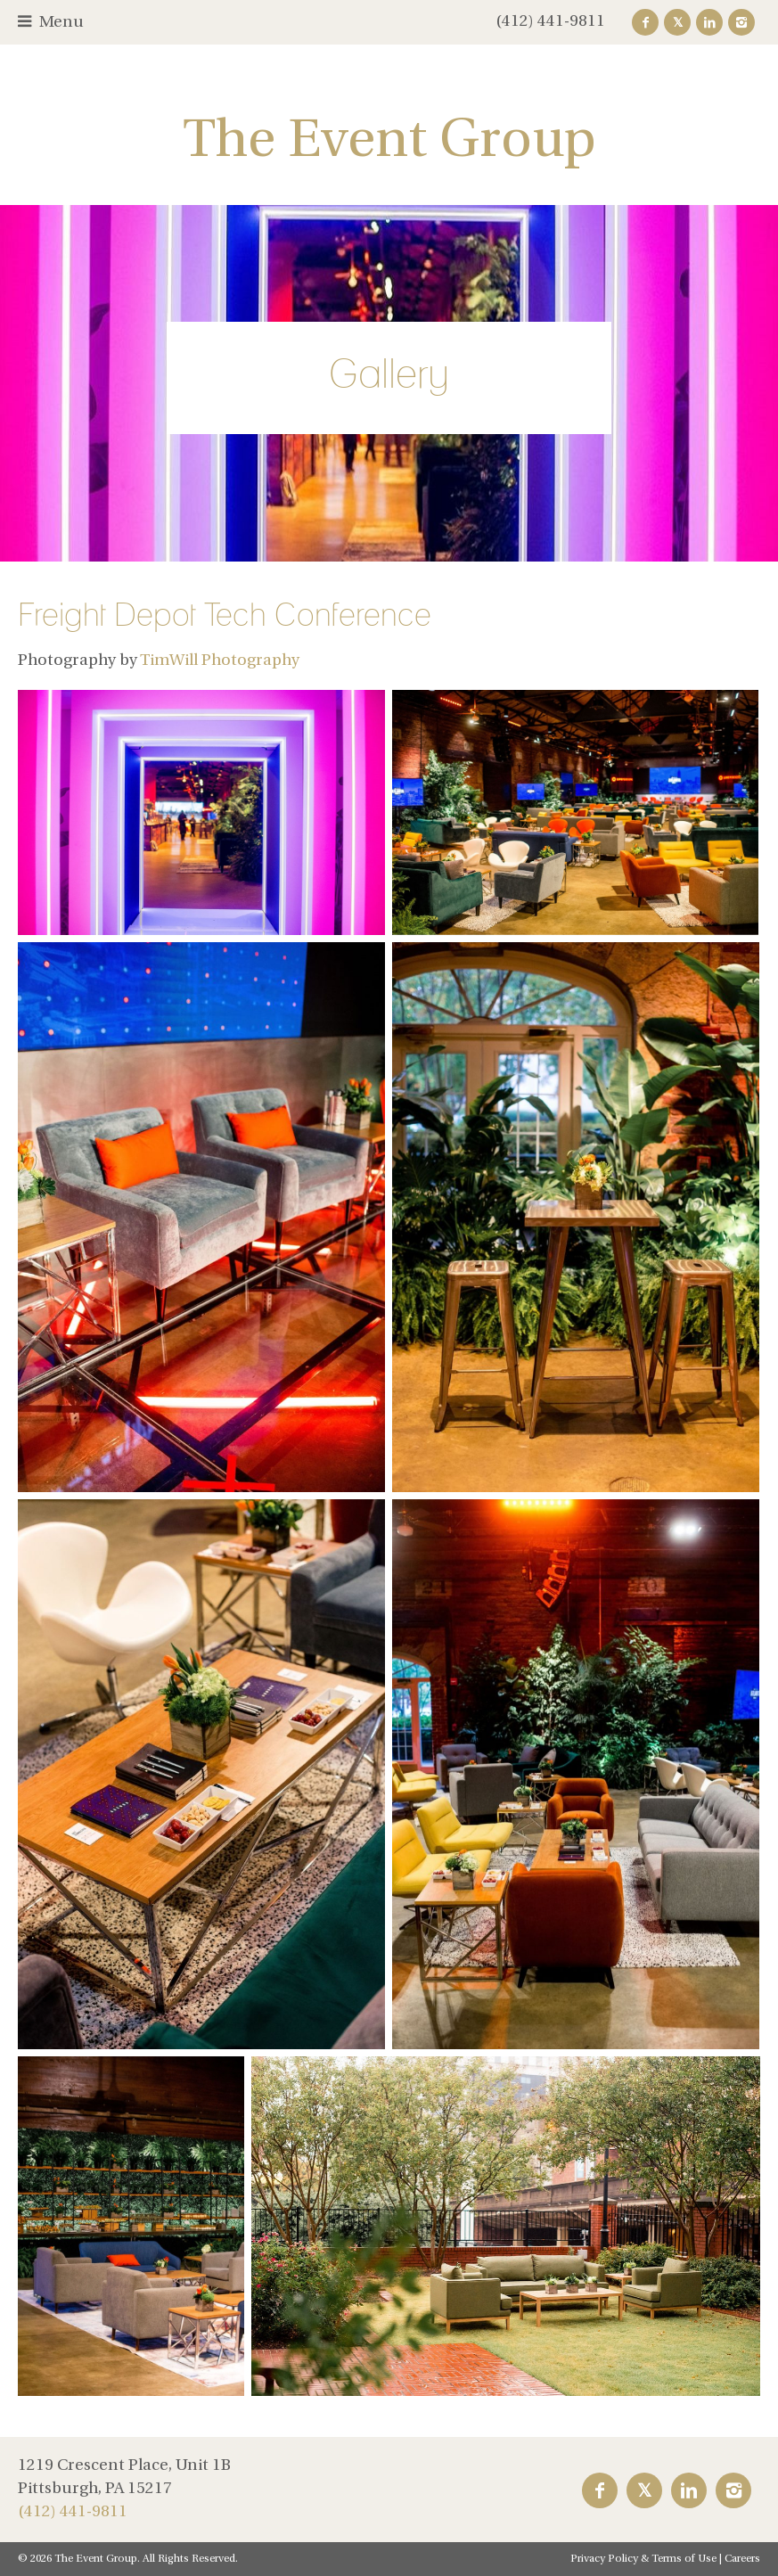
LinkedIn (709, 22)
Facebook (645, 22)
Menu (61, 22)
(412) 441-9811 (550, 21)
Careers (742, 2559)
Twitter (677, 22)
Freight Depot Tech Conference (224, 614)
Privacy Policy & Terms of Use (643, 2559)
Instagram (741, 22)
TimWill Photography (219, 660)
